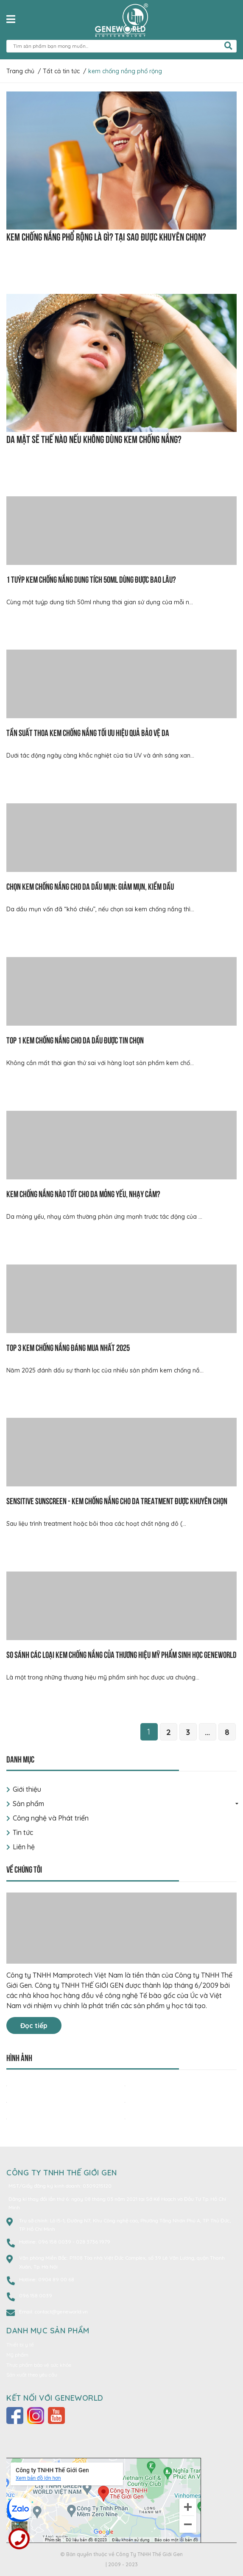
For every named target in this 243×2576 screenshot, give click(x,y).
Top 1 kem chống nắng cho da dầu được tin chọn (75, 1039)
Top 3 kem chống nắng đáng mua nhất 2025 (68, 1347)
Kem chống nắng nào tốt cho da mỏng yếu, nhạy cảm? (83, 1193)
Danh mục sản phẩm (47, 2330)
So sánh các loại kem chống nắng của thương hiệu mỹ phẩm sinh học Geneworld (121, 1654)
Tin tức (23, 1832)
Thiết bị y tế (20, 2344)
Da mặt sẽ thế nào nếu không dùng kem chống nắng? (94, 438)
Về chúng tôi (24, 1868)
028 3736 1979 (93, 2241)
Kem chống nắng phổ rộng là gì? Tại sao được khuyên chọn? (106, 236)
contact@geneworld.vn (61, 2311)
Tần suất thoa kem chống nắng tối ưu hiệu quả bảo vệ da (87, 732)
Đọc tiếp (33, 2025)
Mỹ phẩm (17, 2355)
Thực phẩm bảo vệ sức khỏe (38, 2365)
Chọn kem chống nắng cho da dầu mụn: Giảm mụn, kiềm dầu (90, 885)
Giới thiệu (27, 1789)
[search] (228, 46)
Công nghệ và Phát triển (51, 1818)
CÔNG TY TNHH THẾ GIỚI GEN (61, 2173)
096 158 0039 (55, 2241)
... (207, 1732)
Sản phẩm (28, 1803)
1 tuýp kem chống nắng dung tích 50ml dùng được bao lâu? (91, 578)
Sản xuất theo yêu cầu (31, 2374)
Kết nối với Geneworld (54, 2398)
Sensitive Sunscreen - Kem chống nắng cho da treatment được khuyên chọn (116, 1500)
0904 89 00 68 (56, 2279)
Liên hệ (24, 1847)
